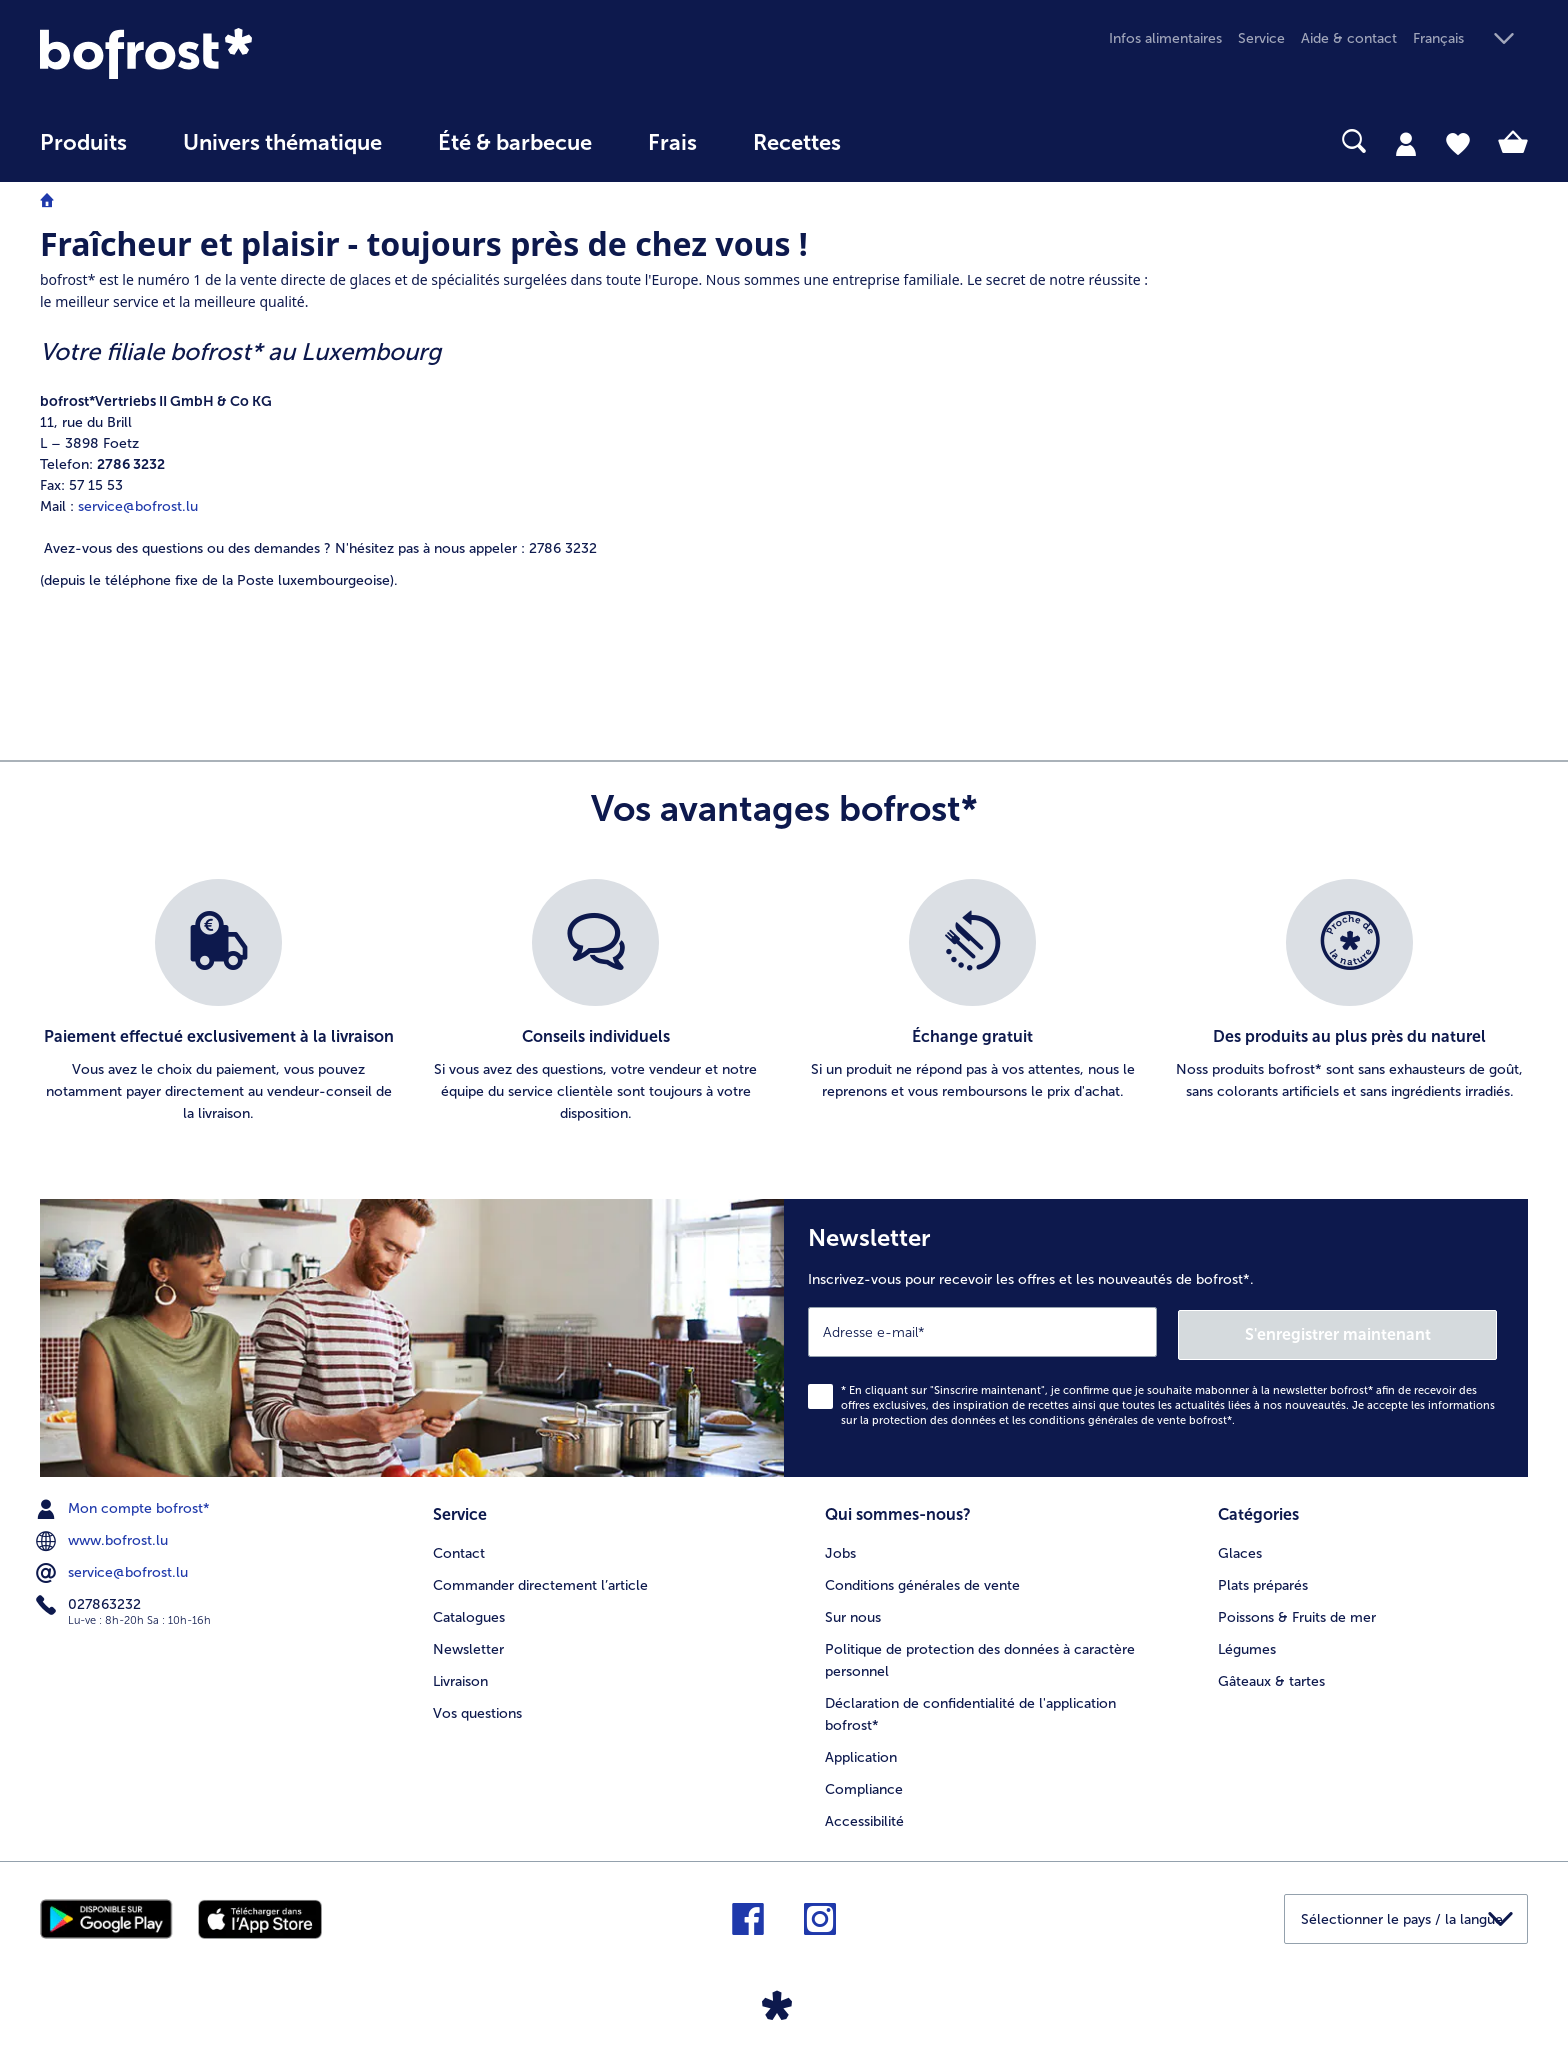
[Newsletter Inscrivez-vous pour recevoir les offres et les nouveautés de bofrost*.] (1156, 1336)
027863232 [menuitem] (90, 1602)
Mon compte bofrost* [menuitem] (125, 1506)
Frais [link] (672, 143)
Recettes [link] (797, 143)
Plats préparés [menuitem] (1263, 1580)
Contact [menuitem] (459, 1548)
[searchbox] (910, 141)
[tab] (1406, 143)
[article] (595, 460)
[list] (784, 1002)
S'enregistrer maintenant (1378, 1330)
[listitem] (218, 1002)
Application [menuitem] (861, 1752)
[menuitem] (83, 152)
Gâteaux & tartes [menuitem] (1271, 1676)
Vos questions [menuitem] (477, 1708)
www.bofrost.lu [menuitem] (104, 1538)
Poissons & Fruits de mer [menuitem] (1297, 1612)
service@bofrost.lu (138, 506)
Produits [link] (83, 143)
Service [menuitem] (1261, 38)
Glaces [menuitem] (1240, 1548)
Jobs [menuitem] (840, 1548)
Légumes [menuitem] (1247, 1644)
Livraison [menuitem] (460, 1676)
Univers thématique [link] (282, 143)
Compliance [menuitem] (864, 1784)
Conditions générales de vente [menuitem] (922, 1580)
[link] (263, 53)
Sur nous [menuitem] (853, 1612)
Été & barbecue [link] (515, 143)
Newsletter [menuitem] (468, 1644)
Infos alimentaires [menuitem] (1165, 38)
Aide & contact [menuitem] (1349, 38)
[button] (1470, 39)
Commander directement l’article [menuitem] (540, 1580)
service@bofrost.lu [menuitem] (114, 1570)
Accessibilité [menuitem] (864, 1816)
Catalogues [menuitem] (469, 1612)
